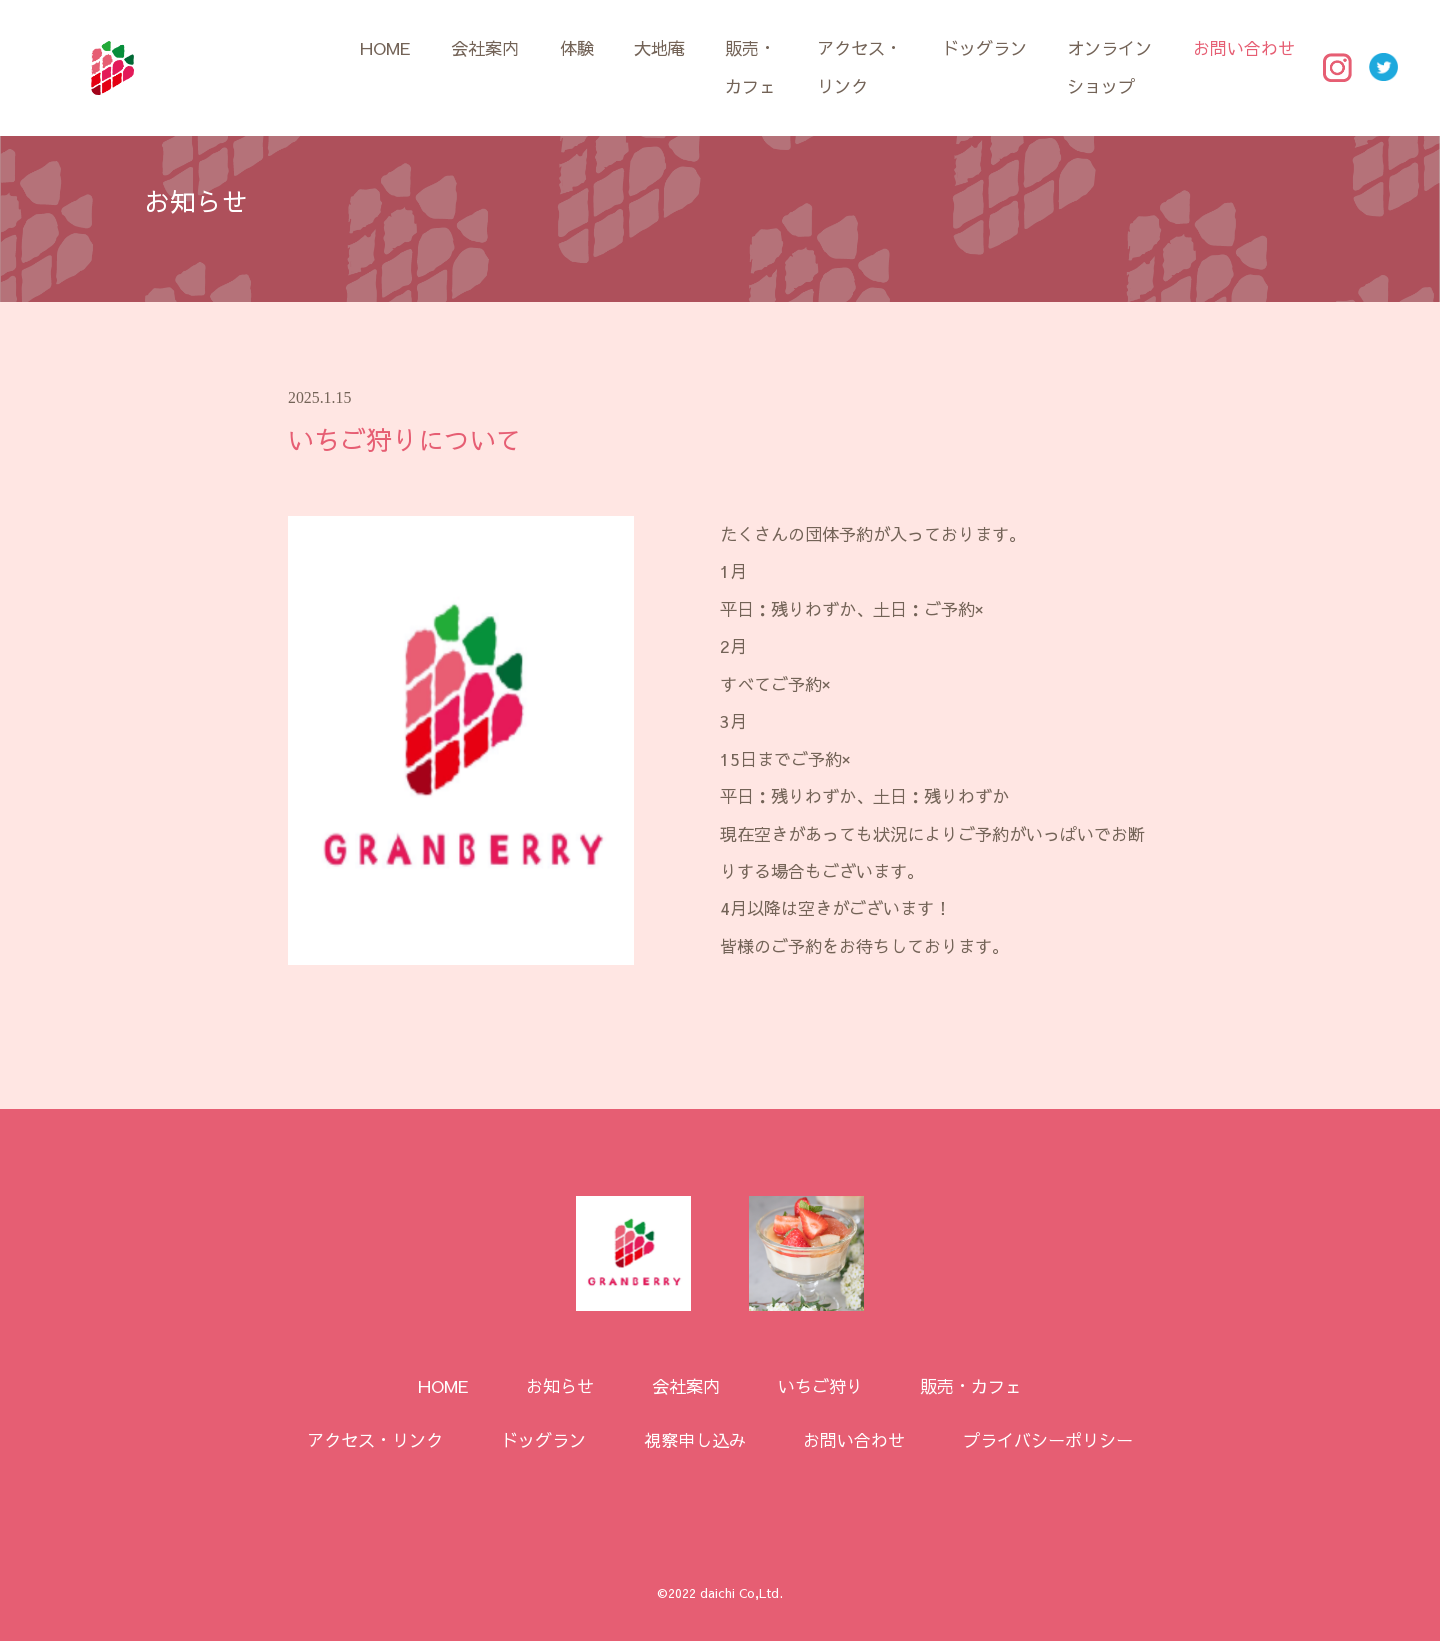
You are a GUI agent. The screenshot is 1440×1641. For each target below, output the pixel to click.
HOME (385, 48)
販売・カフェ (750, 66)
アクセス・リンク (859, 66)
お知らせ (560, 1386)
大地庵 (659, 48)
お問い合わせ (1244, 48)
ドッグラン (984, 48)
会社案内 (485, 48)
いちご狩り (820, 1386)
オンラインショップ (1109, 66)
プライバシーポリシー (1048, 1440)
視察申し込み (695, 1440)
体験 (577, 48)
